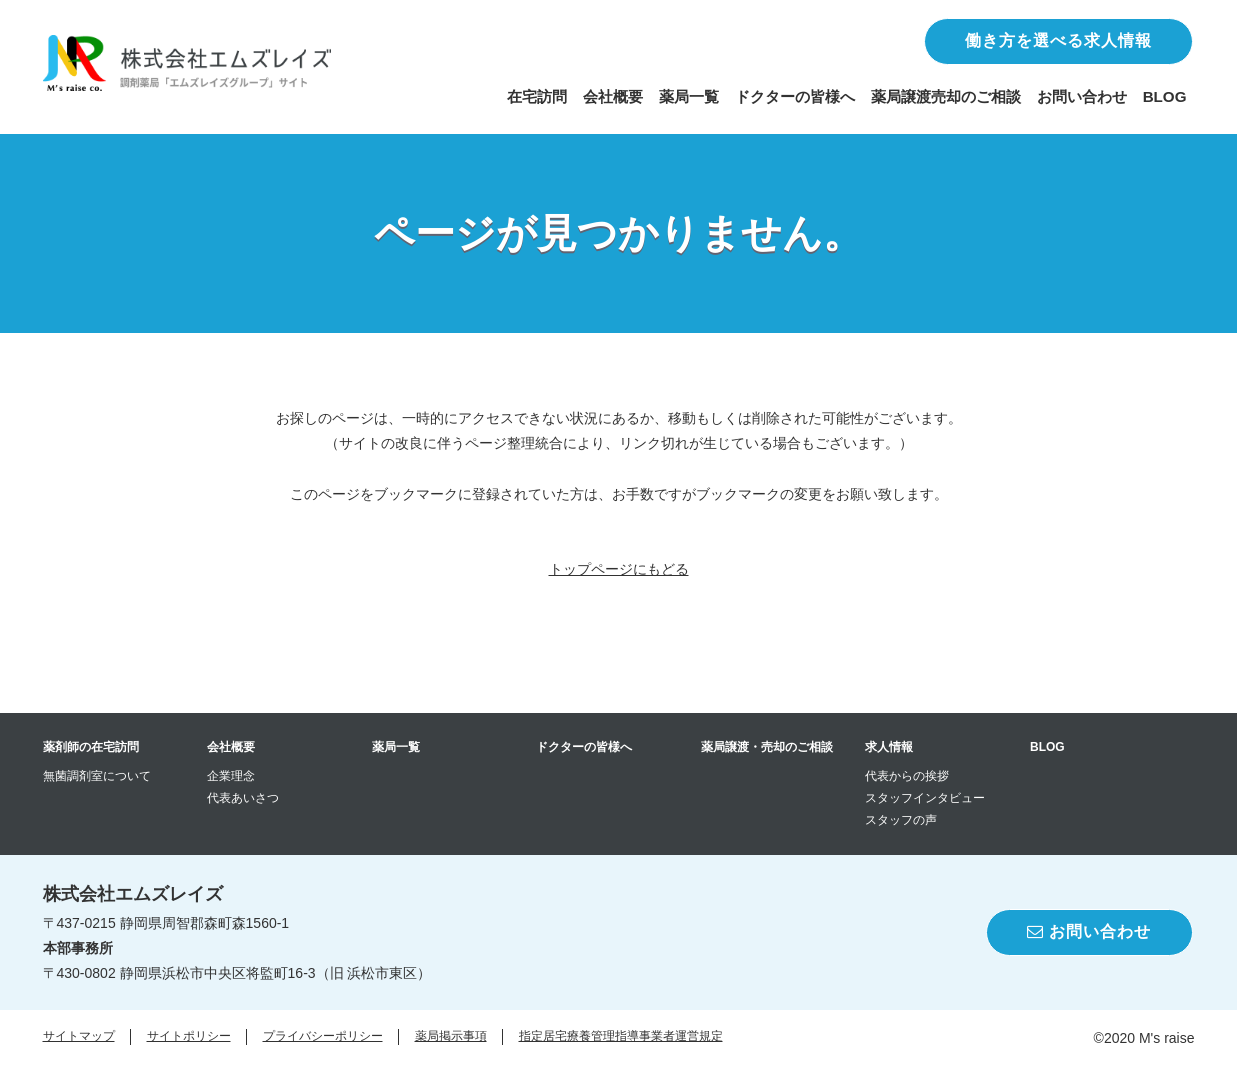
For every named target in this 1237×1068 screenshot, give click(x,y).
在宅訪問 (537, 96)
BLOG (1165, 96)
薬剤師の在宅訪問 (91, 747)
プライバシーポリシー (323, 1036)
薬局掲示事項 (451, 1036)
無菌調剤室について (97, 776)
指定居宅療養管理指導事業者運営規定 (621, 1036)
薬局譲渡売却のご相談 (946, 96)
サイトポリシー (189, 1036)
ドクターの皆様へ (795, 96)
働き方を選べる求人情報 (1058, 40)
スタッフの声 (901, 820)
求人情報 (889, 747)
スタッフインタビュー (925, 798)
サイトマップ (79, 1036)
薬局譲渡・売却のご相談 (767, 747)
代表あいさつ (243, 798)
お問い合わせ (1082, 96)
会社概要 (613, 96)
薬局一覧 (689, 96)
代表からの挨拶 (907, 776)
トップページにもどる (619, 569)
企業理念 (231, 776)
